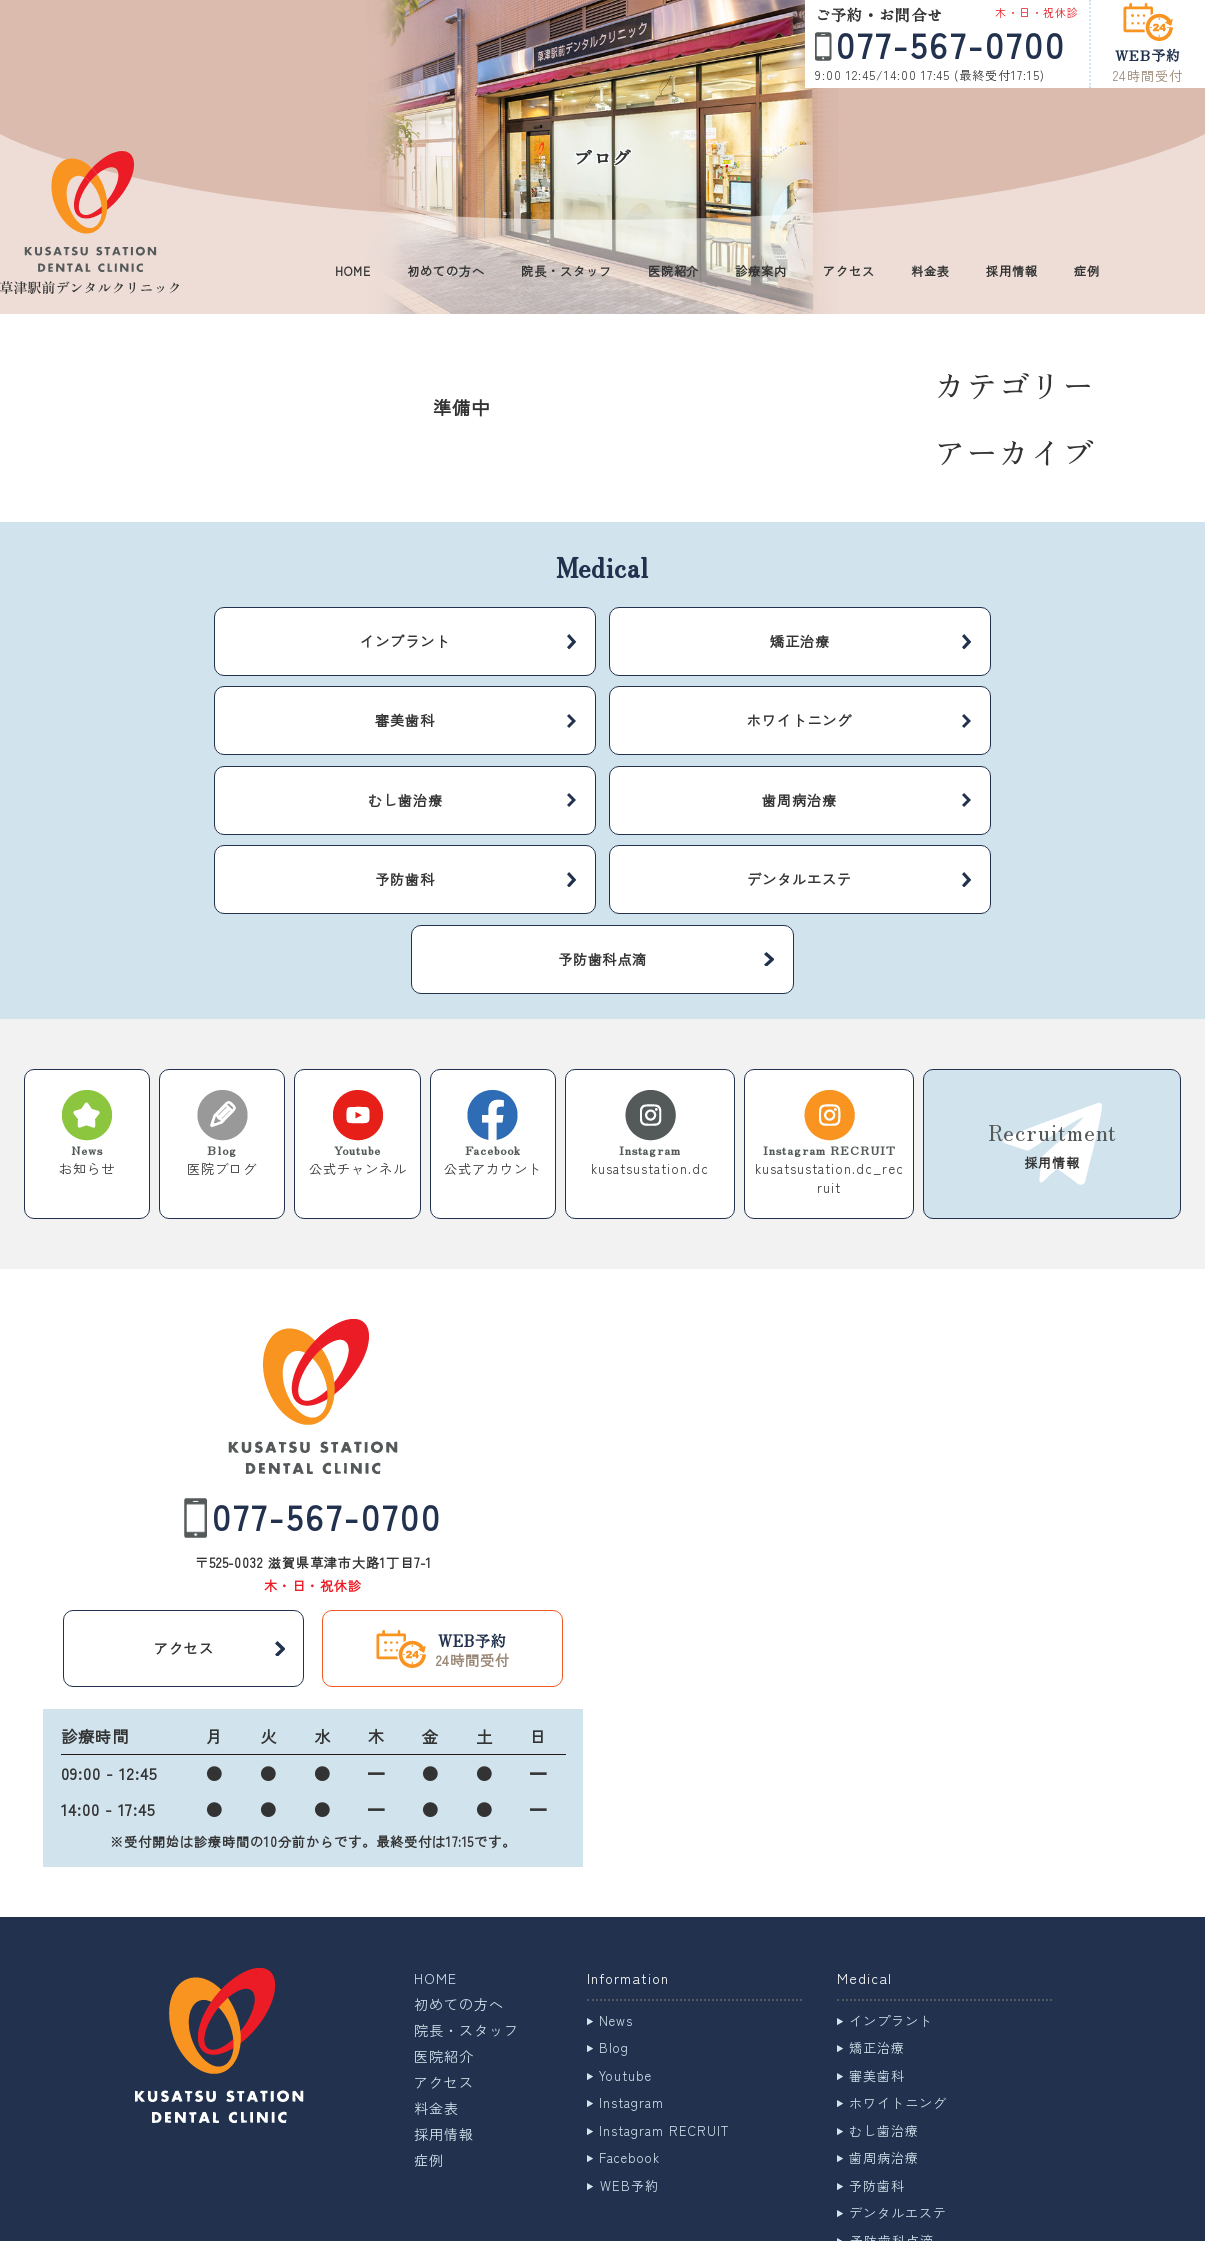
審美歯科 (877, 1946)
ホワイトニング (898, 1973)
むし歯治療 (884, 2001)
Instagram (631, 1973)
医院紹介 (674, 270)
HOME (353, 270)
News (616, 1891)
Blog (614, 1918)
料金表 (930, 270)
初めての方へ (446, 270)
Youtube (625, 1946)
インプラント (891, 1891)
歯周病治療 (884, 2028)
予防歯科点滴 (892, 2111)
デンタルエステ (898, 2083)
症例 (1087, 270)
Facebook (629, 2028)
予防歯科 (877, 2056)
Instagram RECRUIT (664, 2001)
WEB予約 (629, 2056)
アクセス (849, 270)
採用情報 (1012, 270)
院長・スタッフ (566, 270)
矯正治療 (877, 1918)
